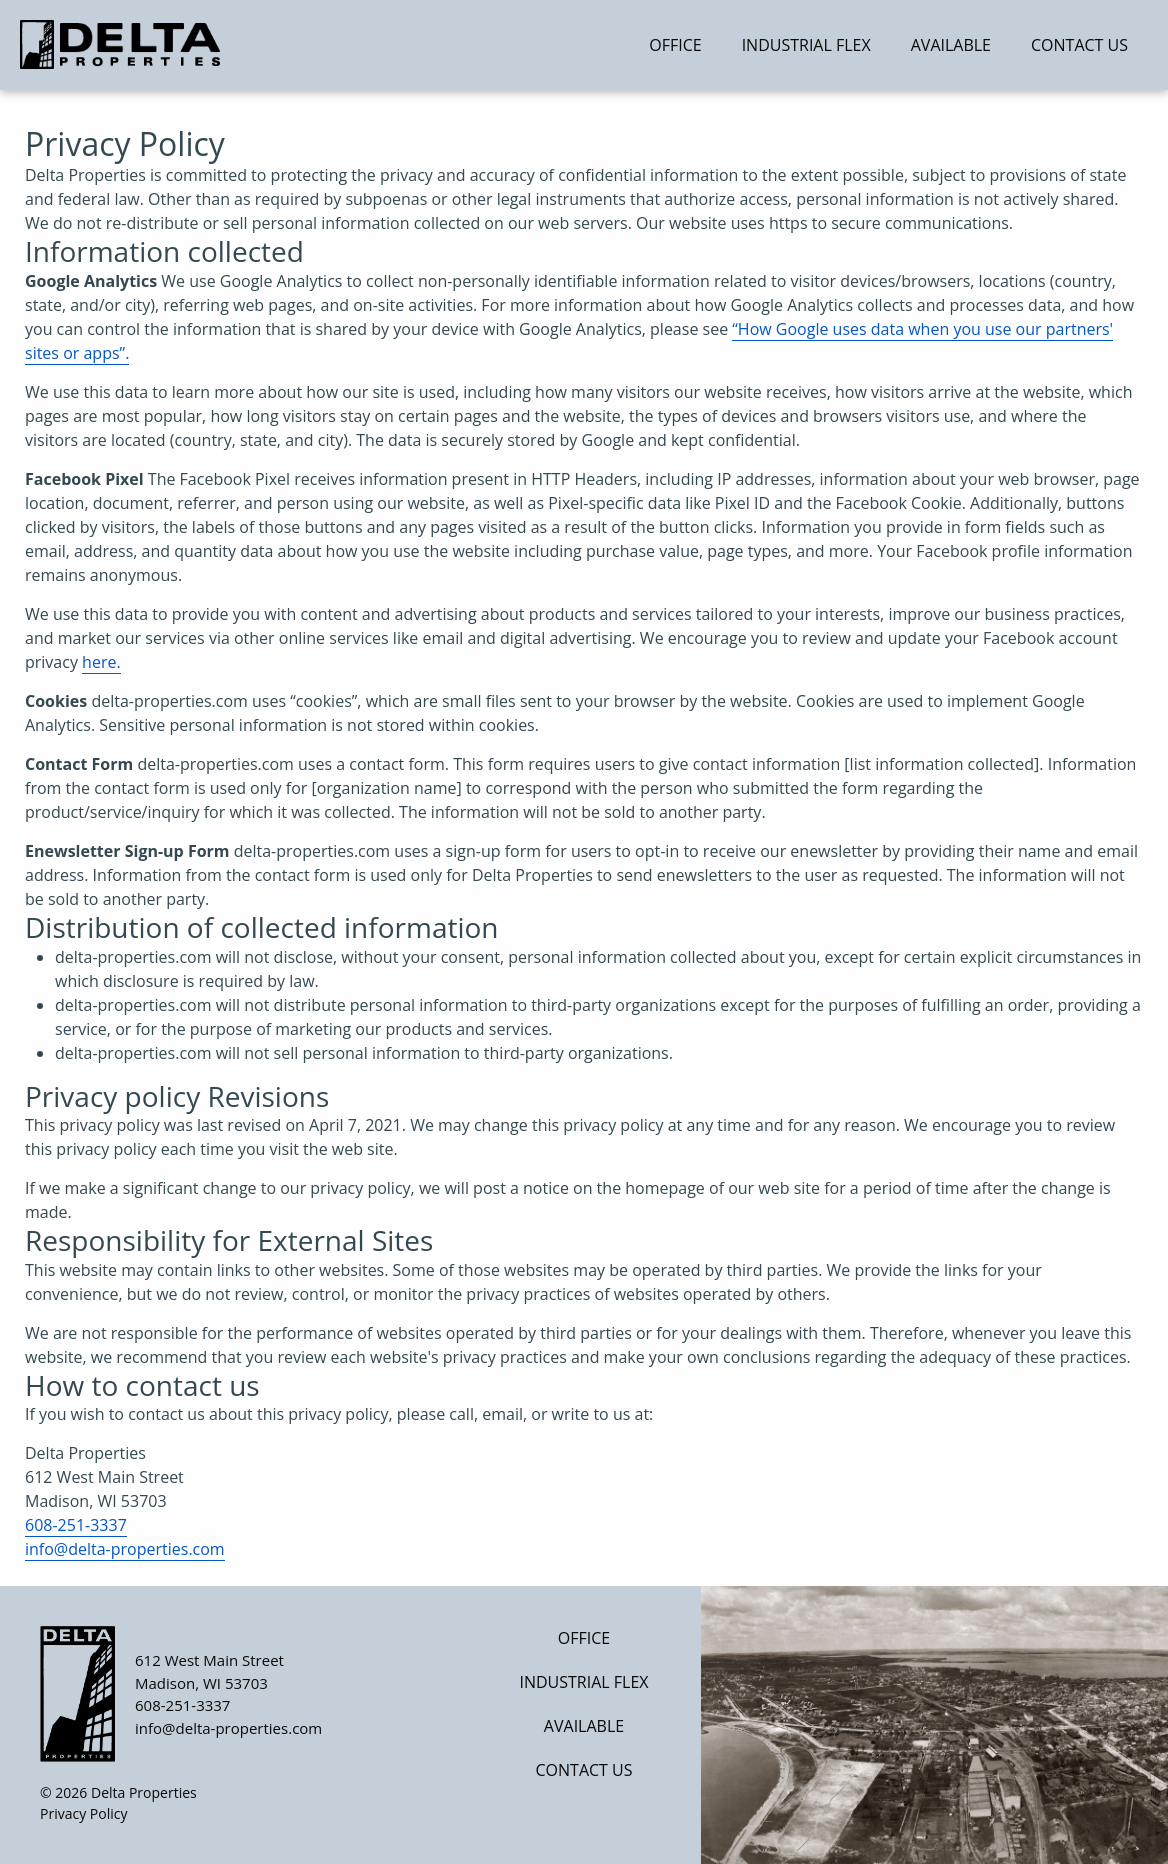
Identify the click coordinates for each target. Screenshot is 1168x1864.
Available (951, 45)
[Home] (161, 44)
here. (101, 662)
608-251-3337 (76, 1525)
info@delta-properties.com (125, 1549)
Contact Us (1079, 45)
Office (675, 45)
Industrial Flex (806, 45)
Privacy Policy (83, 1813)
